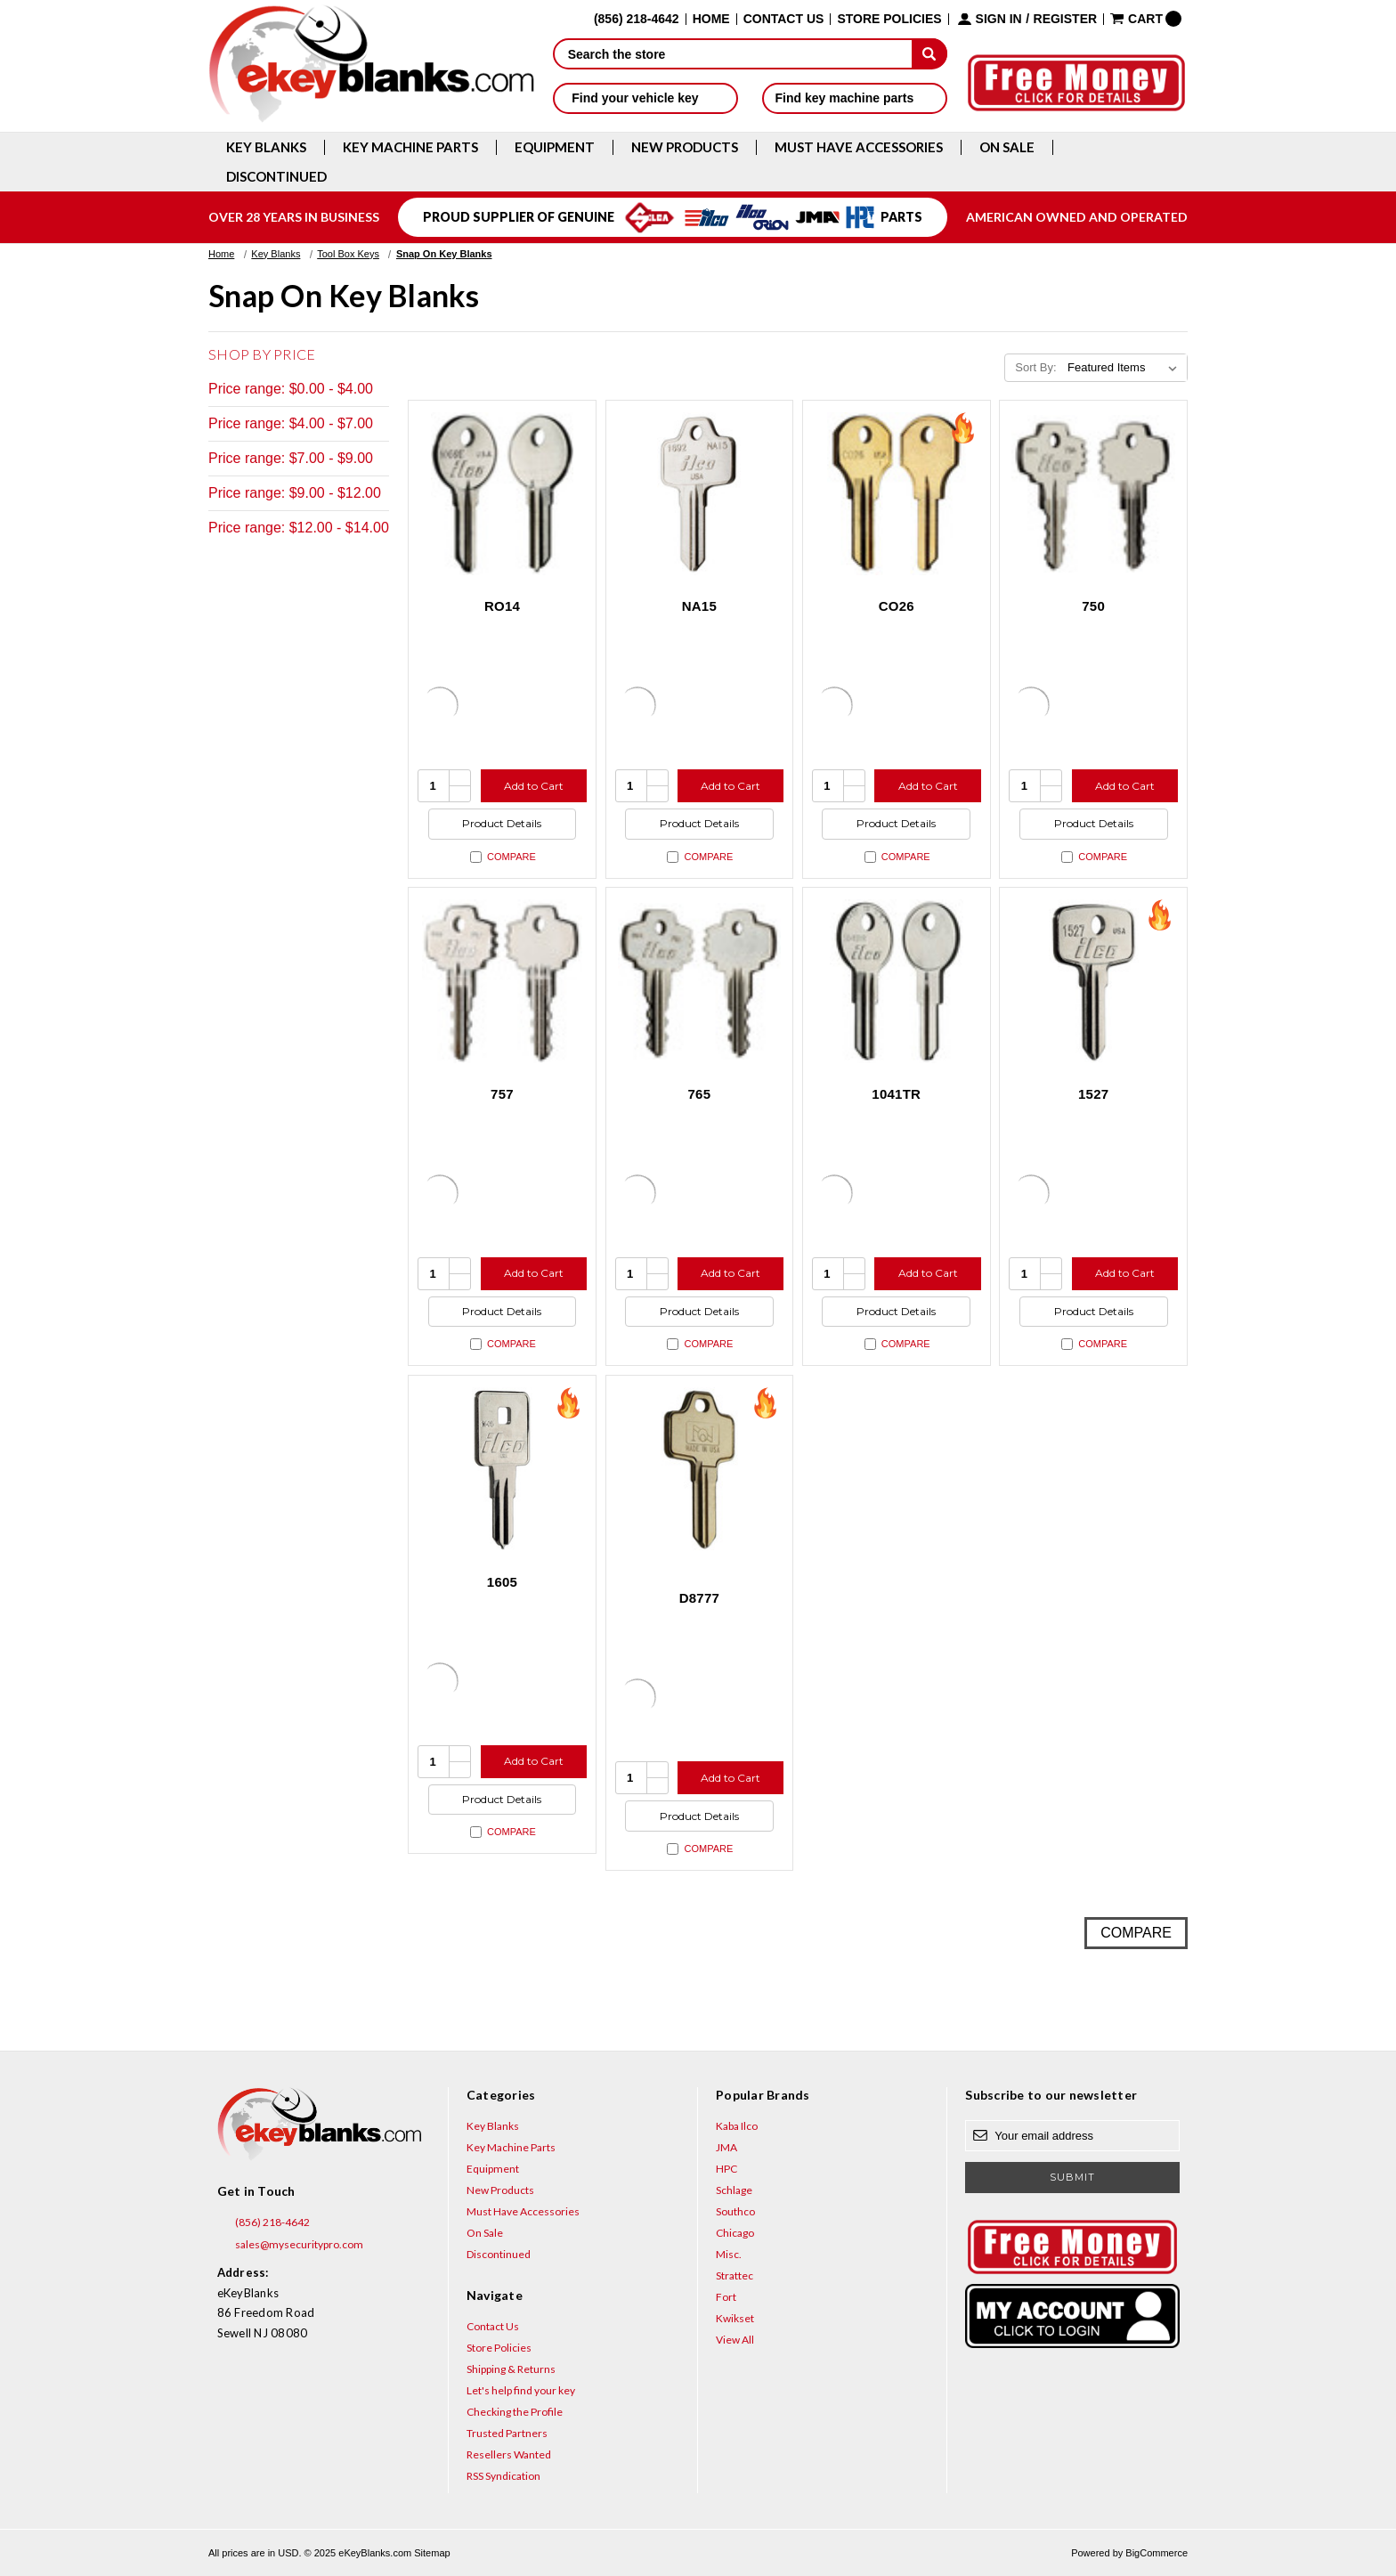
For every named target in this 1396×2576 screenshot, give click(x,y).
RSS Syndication (503, 2476)
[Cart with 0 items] (1146, 19)
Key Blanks (266, 147)
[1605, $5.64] (502, 1469)
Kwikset (735, 2318)
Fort (726, 2297)
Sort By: (1035, 367)
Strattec (734, 2275)
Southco (735, 2211)
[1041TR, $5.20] (896, 981)
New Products (684, 147)
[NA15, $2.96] (700, 494)
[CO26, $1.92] (896, 494)
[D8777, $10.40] (700, 1469)
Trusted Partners (507, 2433)
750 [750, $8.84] (1093, 606)
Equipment (555, 147)
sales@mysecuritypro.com (290, 2245)
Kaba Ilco (737, 2126)
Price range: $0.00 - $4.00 (290, 388)
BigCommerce (1156, 2553)
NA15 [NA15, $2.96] (699, 606)
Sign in (999, 19)
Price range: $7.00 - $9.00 (290, 458)
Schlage (734, 2190)
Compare (503, 857)
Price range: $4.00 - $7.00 (290, 423)
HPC (726, 2168)
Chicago (735, 2232)
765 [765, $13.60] (698, 1093)
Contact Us (783, 19)
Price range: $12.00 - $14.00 (298, 527)
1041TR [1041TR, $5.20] (896, 1093)
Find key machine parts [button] (854, 98)
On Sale (1007, 147)
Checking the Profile (515, 2411)
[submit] (929, 53)
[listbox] (1126, 367)
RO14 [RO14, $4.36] (502, 606)
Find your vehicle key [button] (645, 98)
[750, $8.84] (1093, 494)
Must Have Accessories (859, 147)
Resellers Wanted (509, 2454)
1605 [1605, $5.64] (502, 1581)
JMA (726, 2147)
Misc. (729, 2254)
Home (711, 19)
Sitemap (432, 2553)
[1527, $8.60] (1093, 981)
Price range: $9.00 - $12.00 (294, 492)
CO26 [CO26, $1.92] (896, 606)
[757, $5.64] (502, 981)
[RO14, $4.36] (502, 494)
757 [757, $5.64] (502, 1093)
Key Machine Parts (410, 147)
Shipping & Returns (511, 2369)
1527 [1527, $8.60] (1093, 1093)
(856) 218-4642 (263, 2222)
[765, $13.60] (700, 981)
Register (1066, 19)
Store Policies (889, 19)
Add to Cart (534, 785)
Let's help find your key (521, 2390)
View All (735, 2339)
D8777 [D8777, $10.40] (699, 1597)
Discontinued (276, 176)
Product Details (501, 823)
